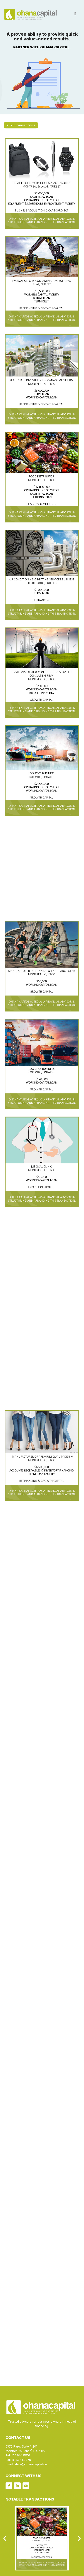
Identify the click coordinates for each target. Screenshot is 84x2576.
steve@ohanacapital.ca (31, 2464)
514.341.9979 (21, 2460)
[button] (4, 2538)
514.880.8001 (20, 2455)
